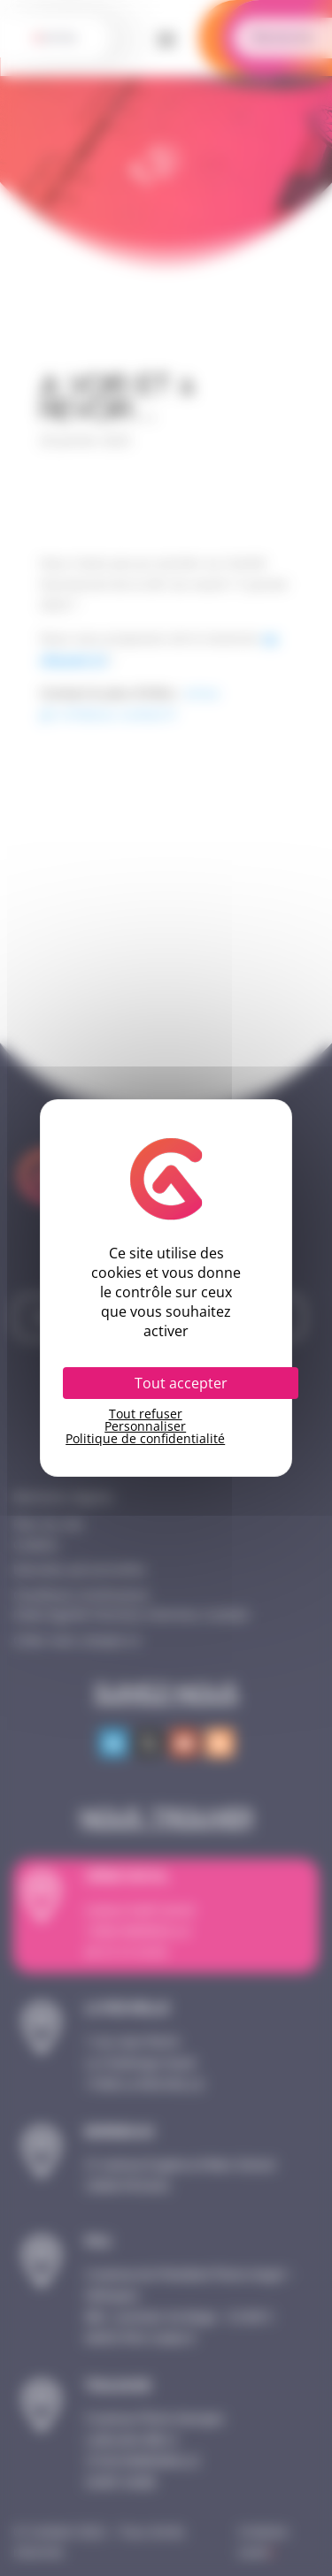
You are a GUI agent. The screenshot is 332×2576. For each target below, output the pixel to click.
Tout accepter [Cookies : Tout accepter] (181, 1383)
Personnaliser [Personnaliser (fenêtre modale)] (145, 1426)
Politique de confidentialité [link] (145, 1439)
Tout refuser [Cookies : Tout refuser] (145, 1414)
